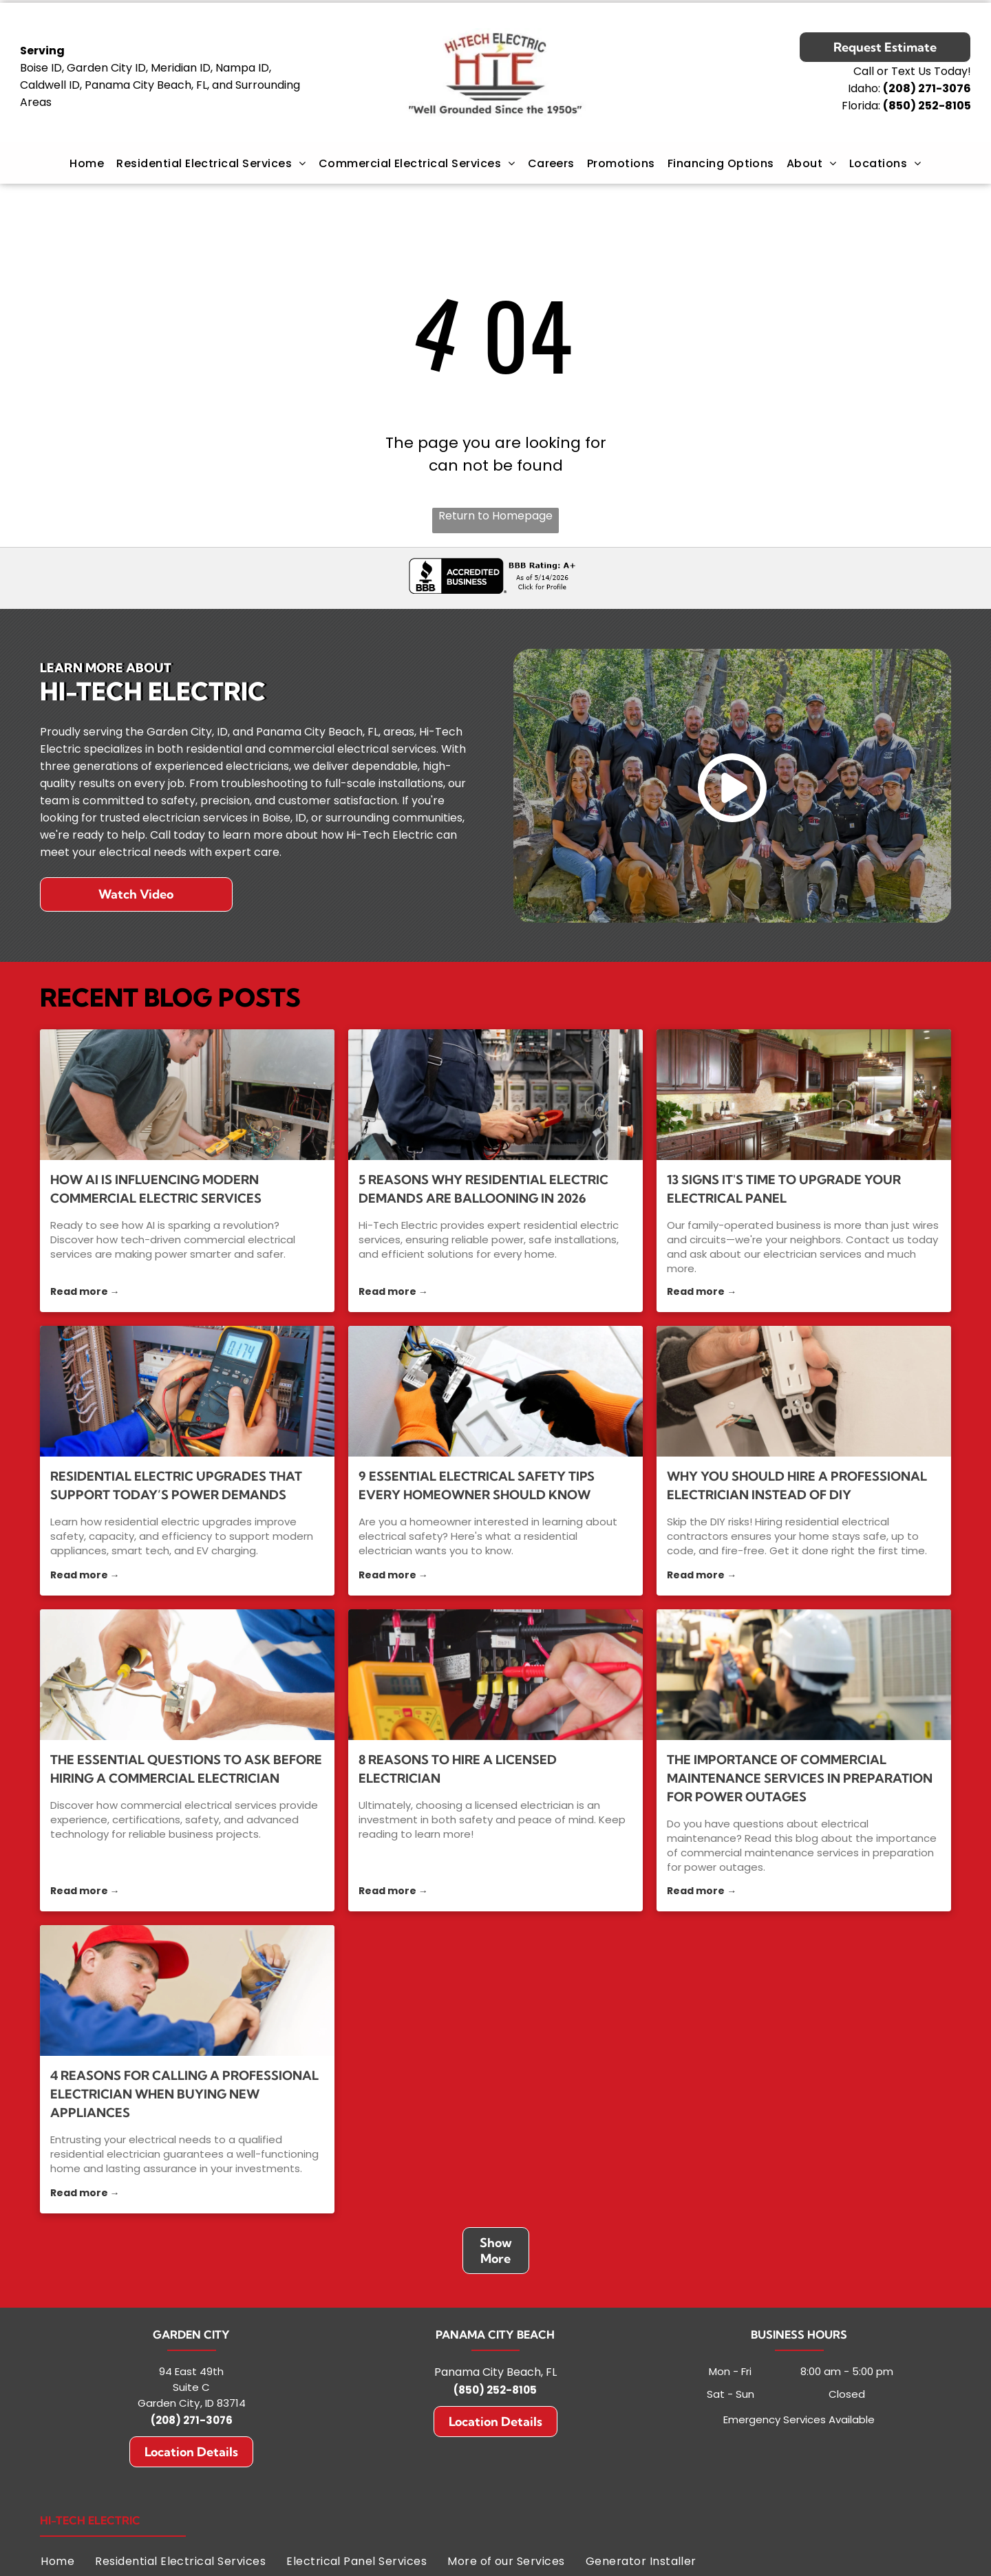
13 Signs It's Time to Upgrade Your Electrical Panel (784, 1189)
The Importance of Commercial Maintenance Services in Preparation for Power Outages (800, 1778)
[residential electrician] (495, 1391)
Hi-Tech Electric (90, 2520)
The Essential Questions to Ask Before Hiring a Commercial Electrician (186, 1769)
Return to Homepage (495, 516)
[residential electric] (187, 1391)
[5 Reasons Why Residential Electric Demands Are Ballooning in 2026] (495, 1094)
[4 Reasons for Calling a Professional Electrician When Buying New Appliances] (187, 1990)
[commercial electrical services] (187, 1094)
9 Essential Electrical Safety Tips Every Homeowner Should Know (477, 1485)
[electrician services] (804, 1094)
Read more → (85, 1291)
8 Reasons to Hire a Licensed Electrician (458, 1769)
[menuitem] (86, 163)
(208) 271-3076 (192, 2420)
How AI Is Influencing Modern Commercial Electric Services (156, 1189)
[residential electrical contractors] (804, 1391)
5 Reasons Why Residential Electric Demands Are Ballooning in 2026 (483, 1189)
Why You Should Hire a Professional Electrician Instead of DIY (797, 1485)
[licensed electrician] (495, 1674)
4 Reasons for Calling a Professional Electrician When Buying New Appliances (184, 2094)
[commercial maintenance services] (804, 1674)
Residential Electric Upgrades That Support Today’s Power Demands (176, 1485)
